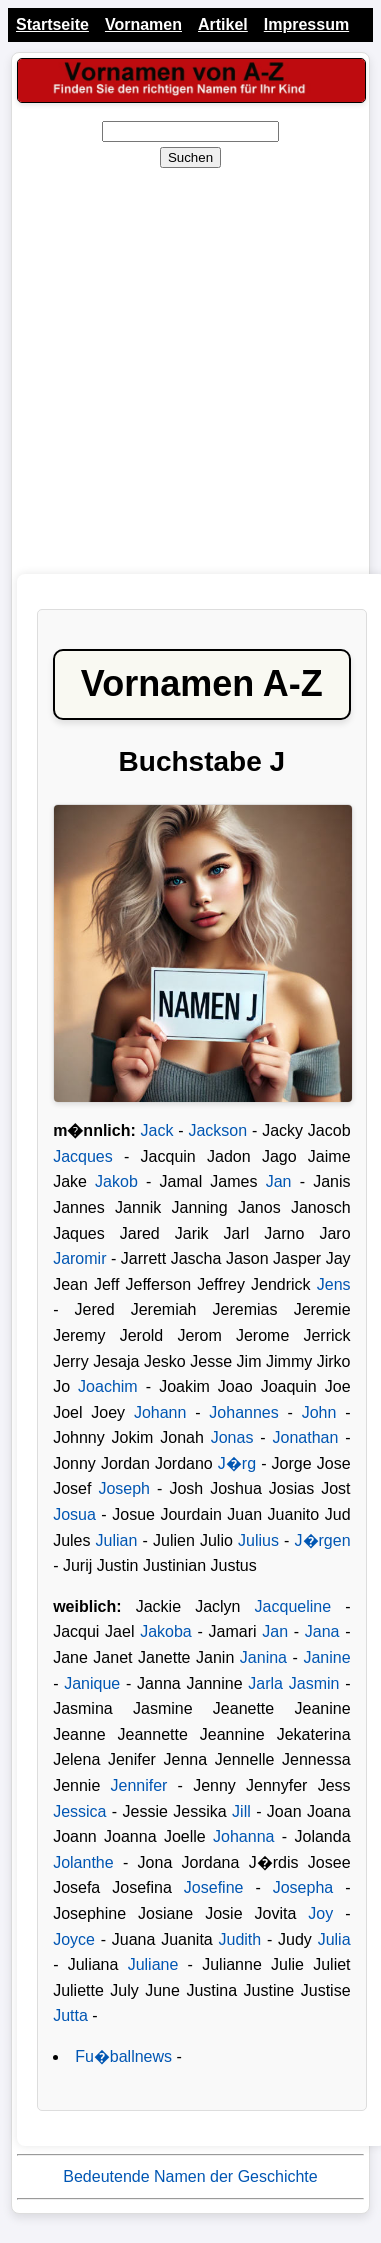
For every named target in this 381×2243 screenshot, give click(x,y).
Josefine (214, 1887)
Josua (74, 1514)
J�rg (237, 1463)
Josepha (303, 1887)
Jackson (217, 1130)
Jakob (116, 1181)
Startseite (52, 24)
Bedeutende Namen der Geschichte (190, 2176)
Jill (241, 1811)
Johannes (243, 1412)
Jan (283, 1181)
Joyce (74, 1939)
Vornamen (143, 24)
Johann (160, 1412)
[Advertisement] (187, 371)
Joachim (108, 1386)
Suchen (190, 157)
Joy (320, 1913)
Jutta (70, 2015)
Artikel (223, 24)
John (319, 1412)
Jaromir (79, 1258)
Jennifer (138, 1785)
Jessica (79, 1811)
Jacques (83, 1156)
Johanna (243, 1836)
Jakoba (166, 1631)
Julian (117, 1540)
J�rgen (323, 1540)
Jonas (232, 1437)
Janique (92, 1683)
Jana (322, 1631)
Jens (334, 1284)
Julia (334, 1939)
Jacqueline (293, 1606)
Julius (258, 1540)
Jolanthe (83, 1862)
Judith (240, 1939)
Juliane (153, 1964)
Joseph (124, 1488)
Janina (263, 1657)
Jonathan (305, 1437)
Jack (157, 1130)
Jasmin (314, 1683)
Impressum (306, 24)
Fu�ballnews (123, 2056)
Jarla (268, 1683)
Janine (326, 1657)
